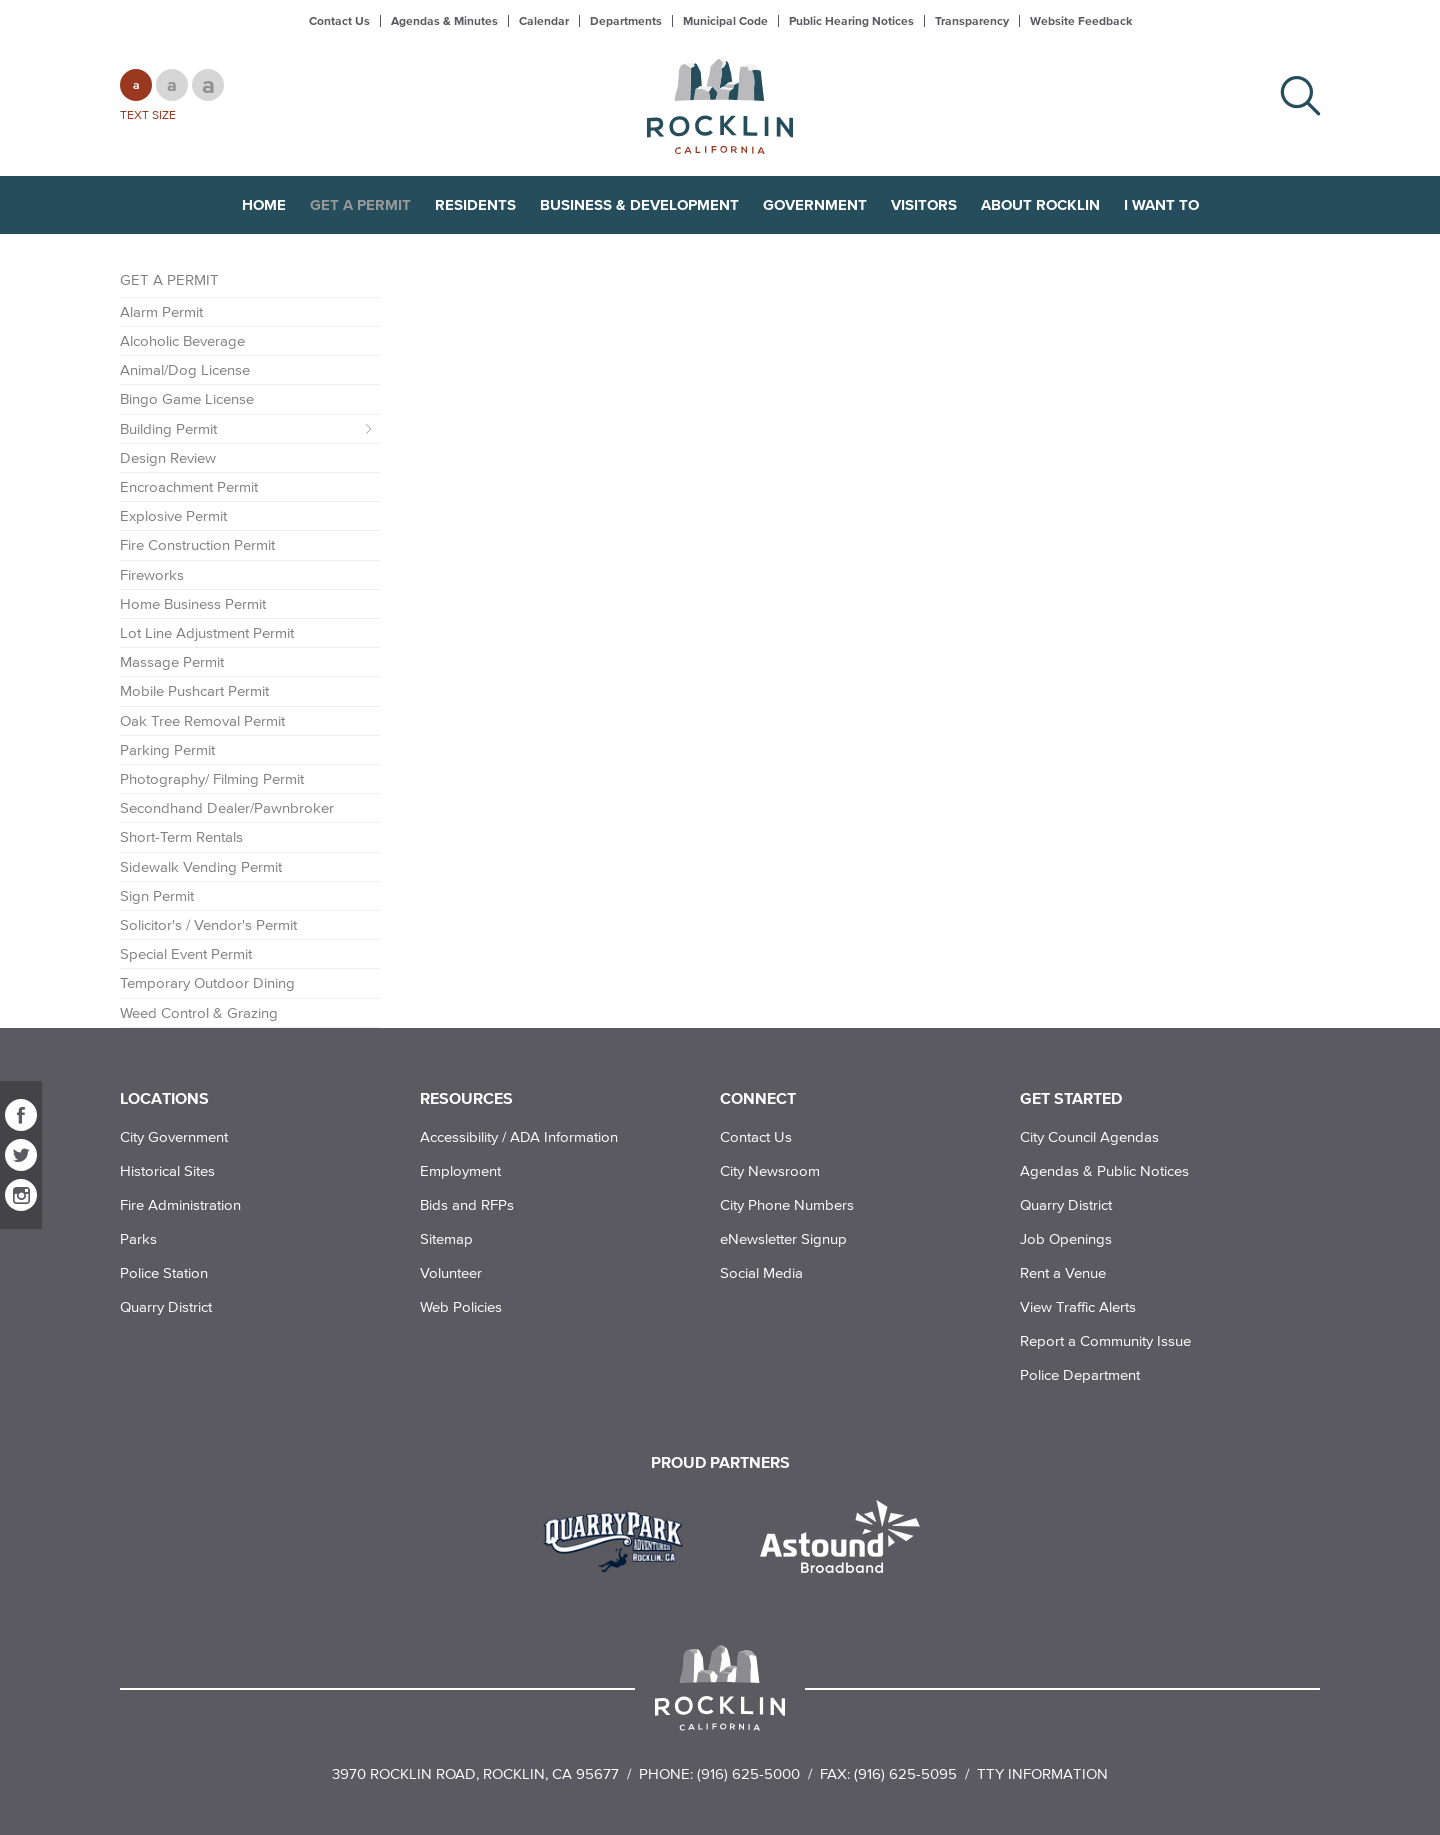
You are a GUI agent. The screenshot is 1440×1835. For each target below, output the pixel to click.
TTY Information (1042, 1773)
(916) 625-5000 (748, 1773)
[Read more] (620, 1539)
